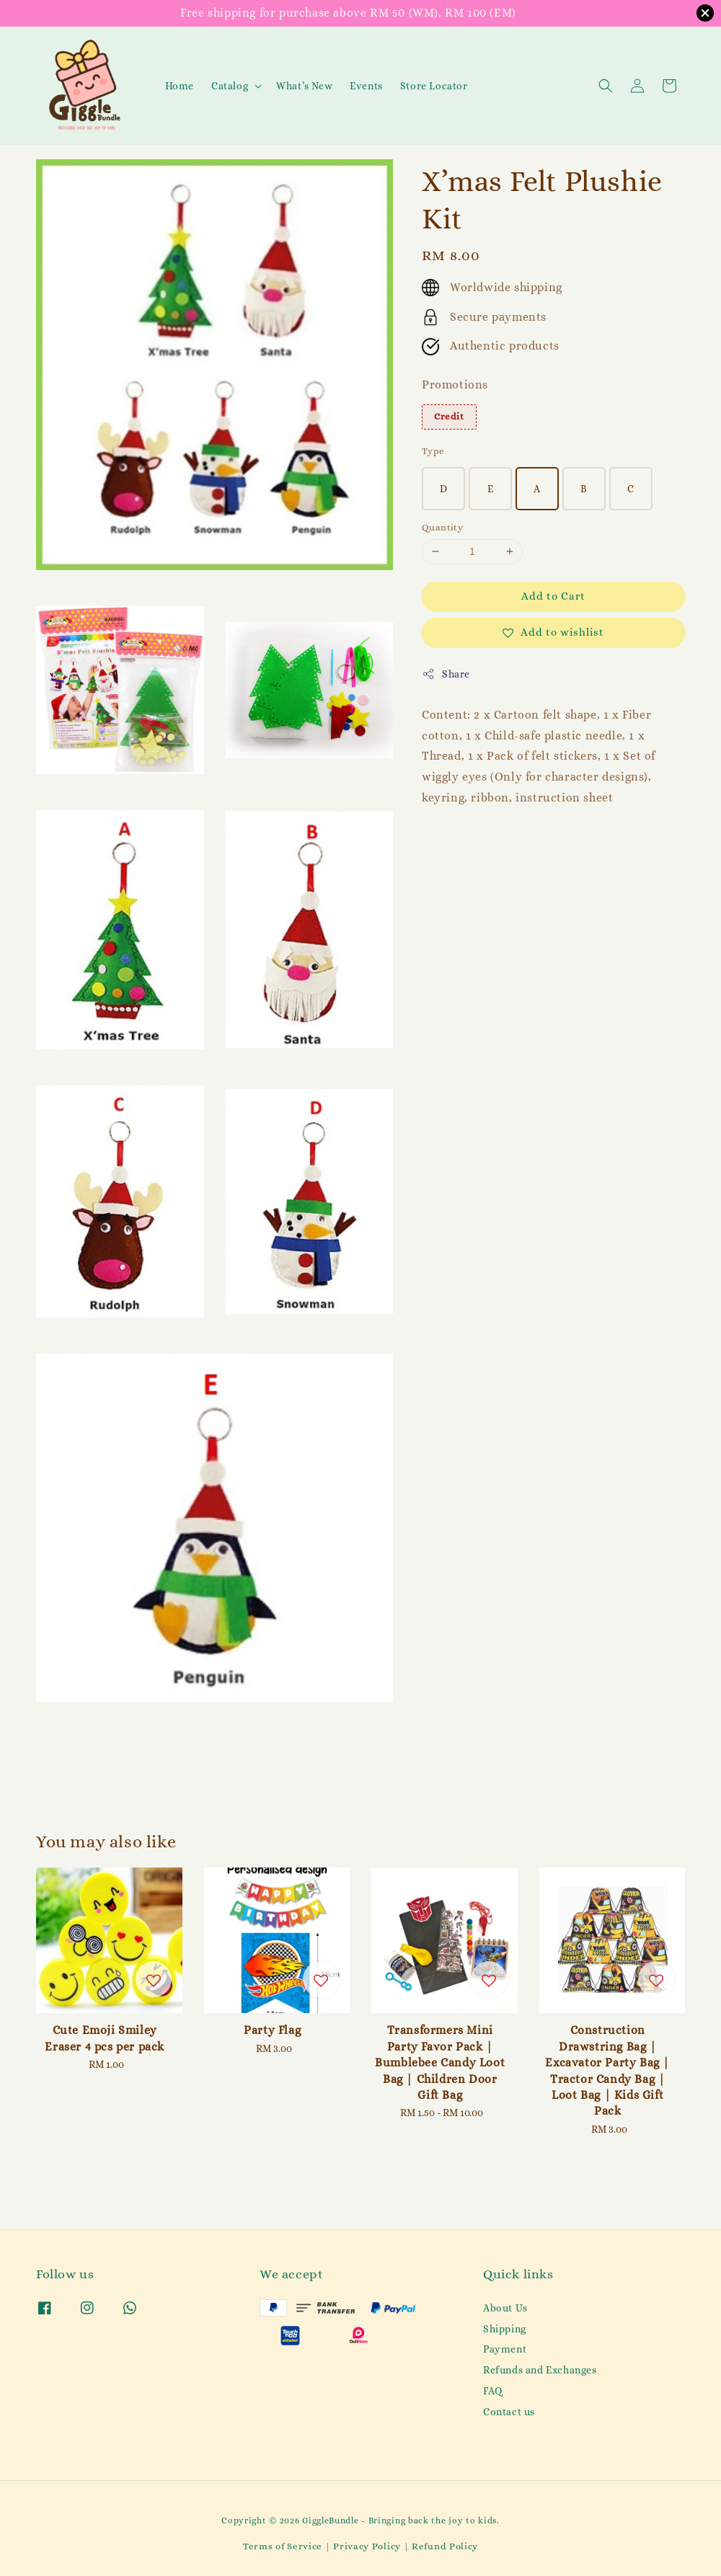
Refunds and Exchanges (540, 2370)
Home (179, 86)
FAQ (493, 2391)
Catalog (229, 86)
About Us (505, 2308)
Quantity (442, 527)
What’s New (304, 86)
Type (433, 450)
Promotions (455, 384)
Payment (504, 2349)
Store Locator (434, 86)
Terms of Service (282, 2546)
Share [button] (446, 673)
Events (366, 86)
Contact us (509, 2411)
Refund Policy (445, 2546)
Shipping (504, 2329)
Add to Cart (553, 596)
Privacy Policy (367, 2546)
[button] (606, 86)
